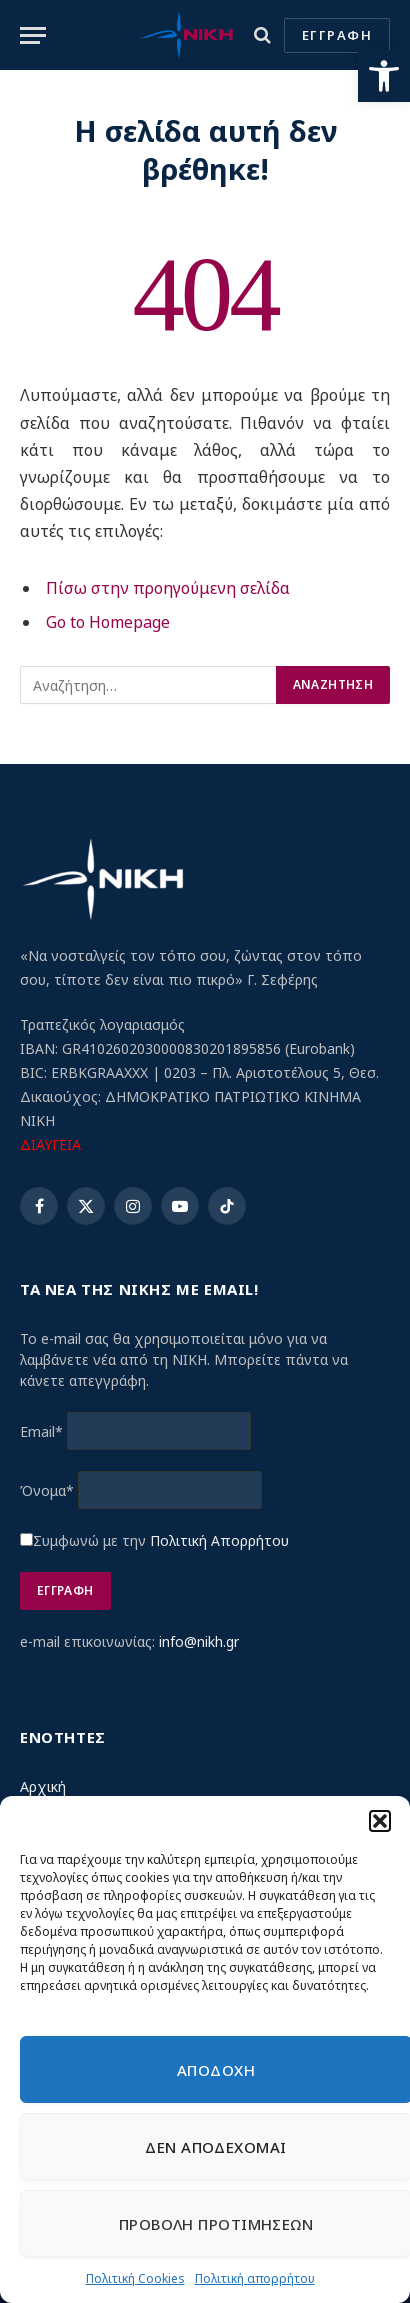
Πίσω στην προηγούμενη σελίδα (168, 588)
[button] (384, 76)
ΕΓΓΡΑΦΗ (337, 35)
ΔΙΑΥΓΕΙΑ (50, 1144)
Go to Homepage (108, 622)
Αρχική (43, 1786)
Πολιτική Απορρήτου (219, 1540)
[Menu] (33, 35)
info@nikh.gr (199, 1641)
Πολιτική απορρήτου (255, 2278)
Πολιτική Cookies (135, 2278)
